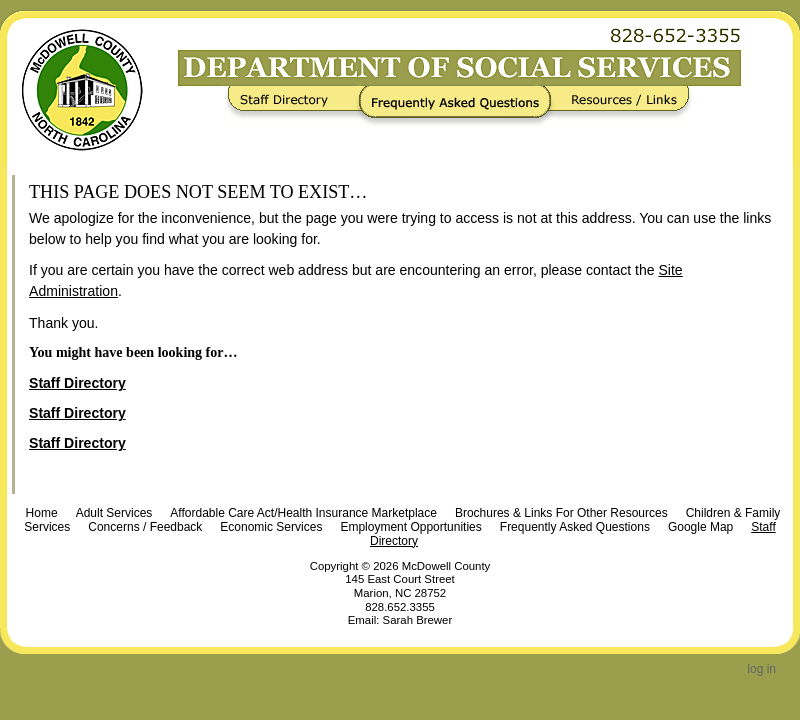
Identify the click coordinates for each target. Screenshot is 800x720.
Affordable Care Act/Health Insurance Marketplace (303, 513)
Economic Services (271, 527)
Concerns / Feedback (145, 527)
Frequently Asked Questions (459, 106)
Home (42, 513)
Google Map (700, 527)
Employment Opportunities (410, 527)
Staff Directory (296, 106)
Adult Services (114, 513)
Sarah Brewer (418, 620)
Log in (761, 669)
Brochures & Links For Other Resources (561, 513)
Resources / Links (617, 106)
